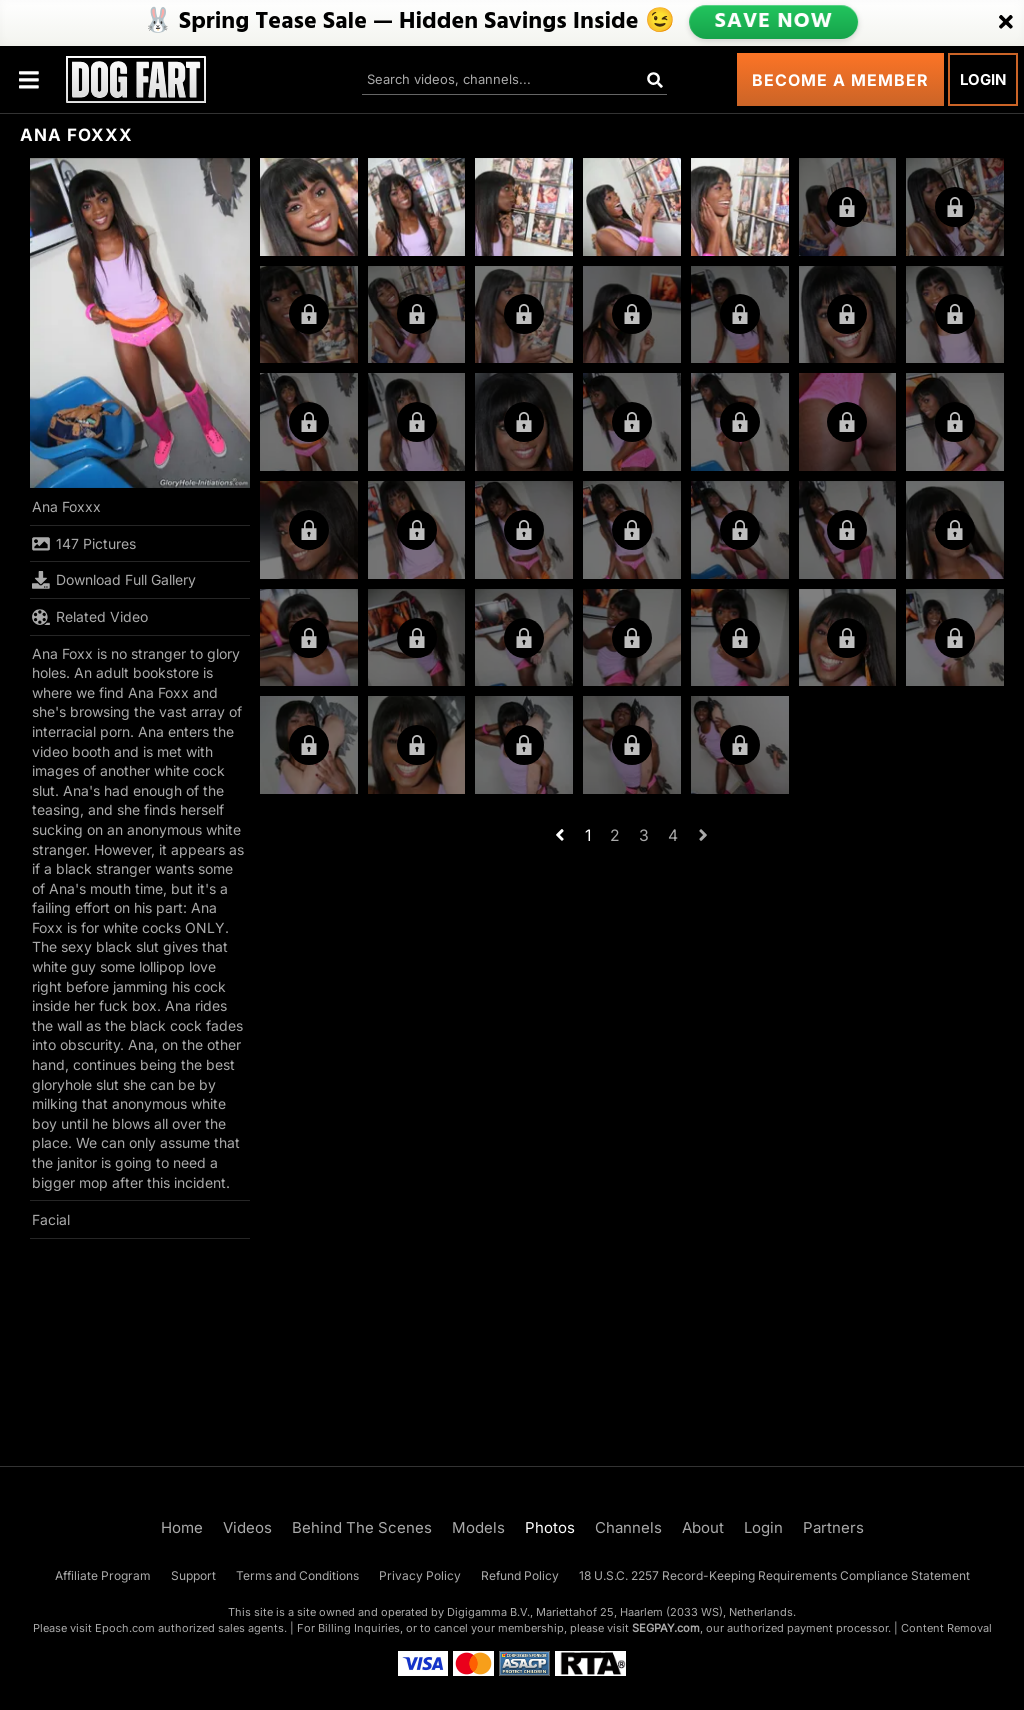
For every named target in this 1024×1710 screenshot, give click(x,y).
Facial (51, 1219)
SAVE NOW (773, 22)
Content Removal (946, 1628)
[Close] (1006, 23)
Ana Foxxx (66, 506)
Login (983, 79)
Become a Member (840, 80)
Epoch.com (125, 1628)
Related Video (90, 617)
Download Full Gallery (114, 580)
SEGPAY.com (666, 1628)
